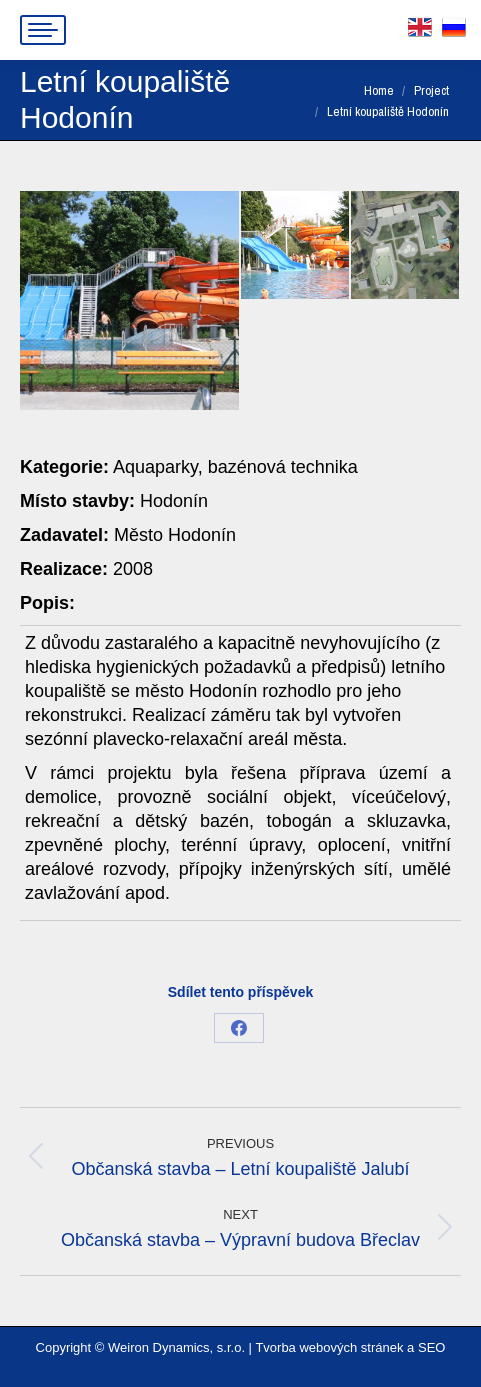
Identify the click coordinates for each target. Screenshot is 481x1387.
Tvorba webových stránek (329, 1347)
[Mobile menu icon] (43, 30)
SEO (431, 1347)
